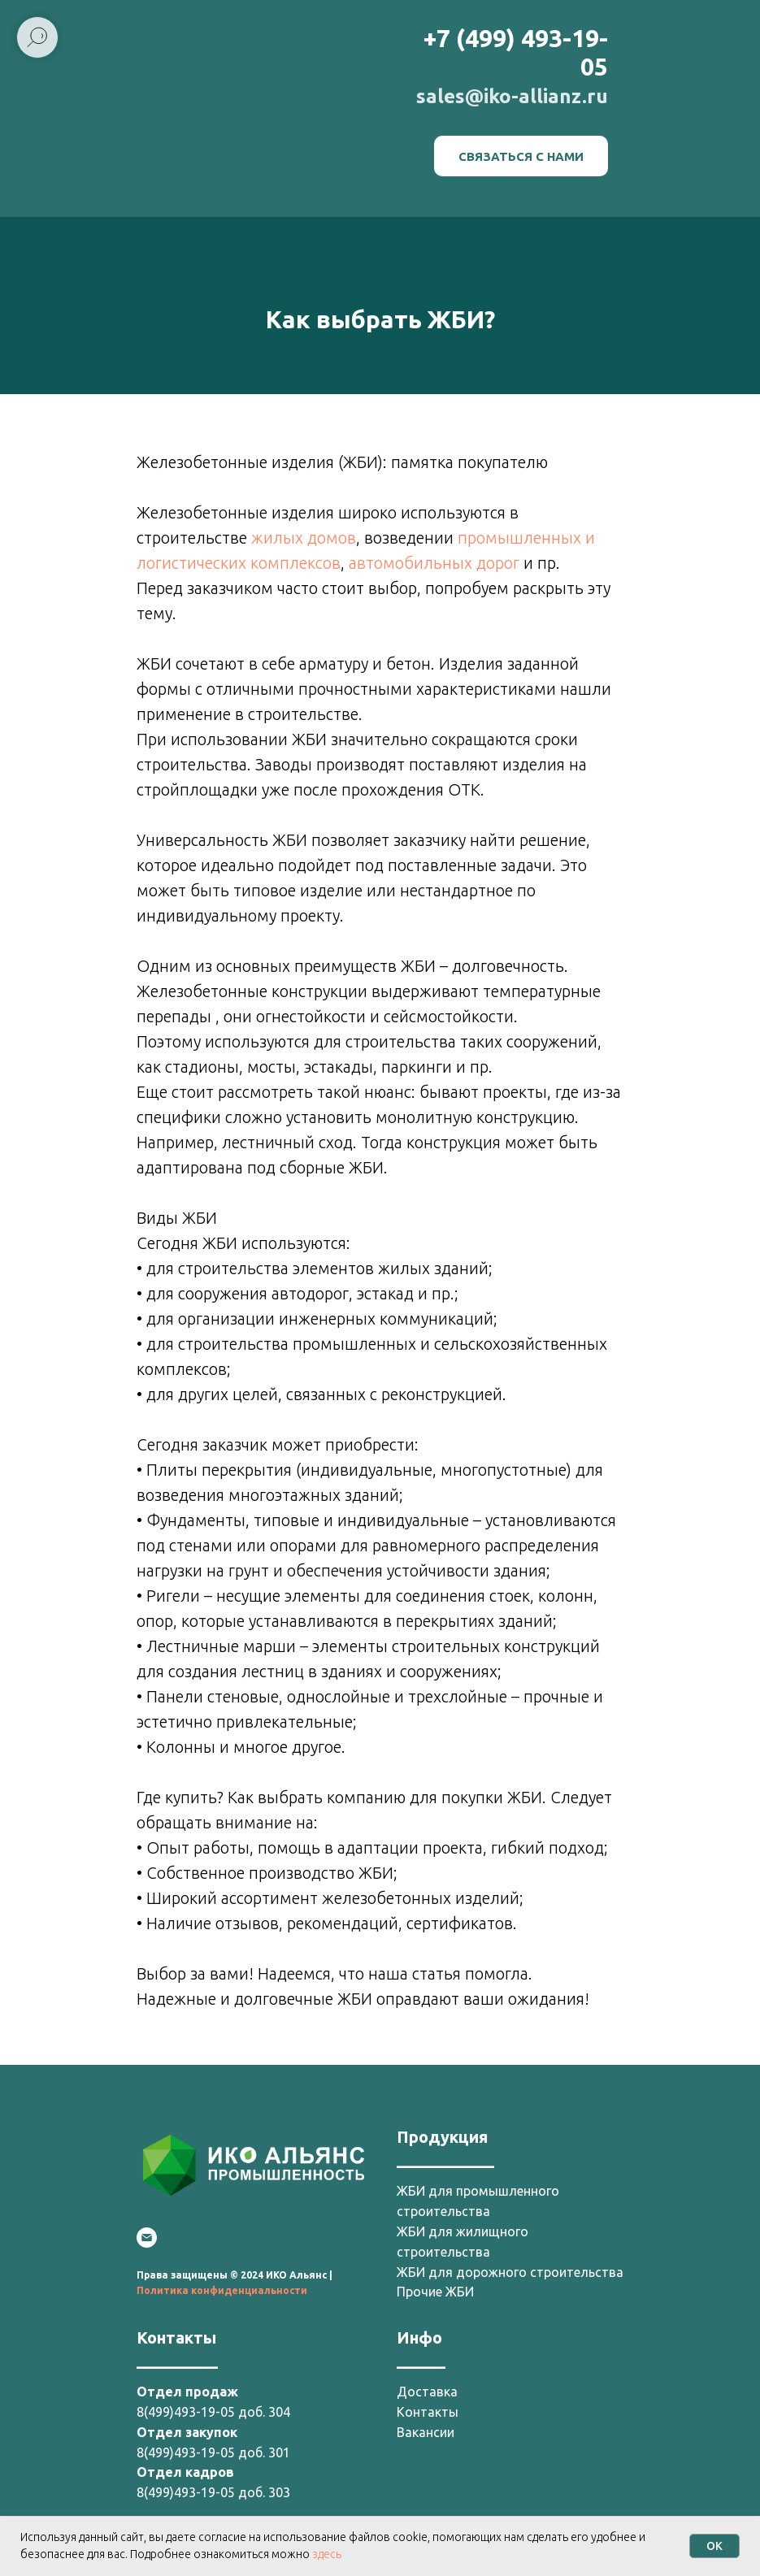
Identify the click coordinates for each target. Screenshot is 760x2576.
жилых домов (303, 537)
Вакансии (425, 2432)
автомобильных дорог (434, 562)
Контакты (427, 2412)
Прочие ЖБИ (435, 2291)
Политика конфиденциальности (222, 2290)
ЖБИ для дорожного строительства (510, 2272)
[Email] (147, 2237)
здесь (326, 2554)
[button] (521, 156)
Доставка (427, 2391)
